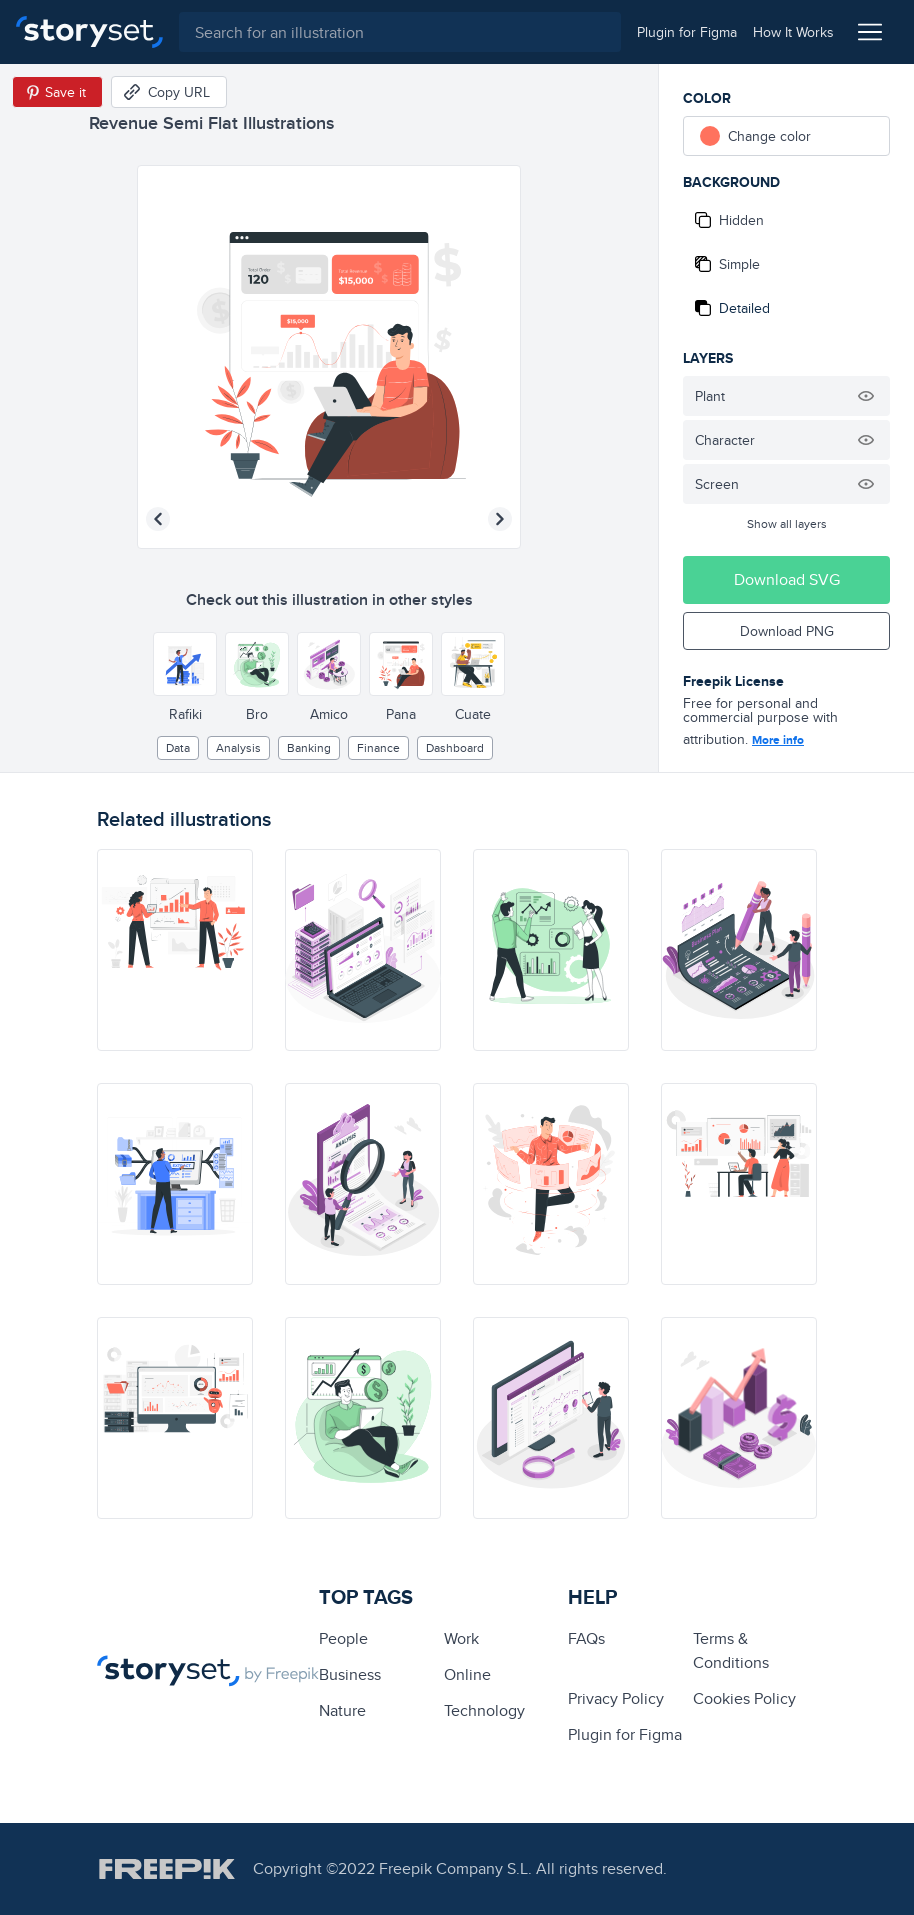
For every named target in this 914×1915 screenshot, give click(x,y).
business (350, 1674)
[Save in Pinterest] (57, 92)
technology (484, 1710)
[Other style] (185, 664)
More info (778, 740)
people (343, 1638)
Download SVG (787, 579)
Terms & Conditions (731, 1650)
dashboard (455, 747)
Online (467, 1674)
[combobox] (400, 32)
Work (461, 1638)
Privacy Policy (616, 1698)
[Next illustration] (500, 519)
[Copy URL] (169, 92)
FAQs (586, 1638)
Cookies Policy (744, 1698)
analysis (238, 747)
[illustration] (175, 950)
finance (378, 747)
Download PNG (787, 631)
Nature (342, 1710)
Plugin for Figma (625, 1734)
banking (309, 747)
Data (178, 747)
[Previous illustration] (158, 519)
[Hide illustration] (866, 396)
